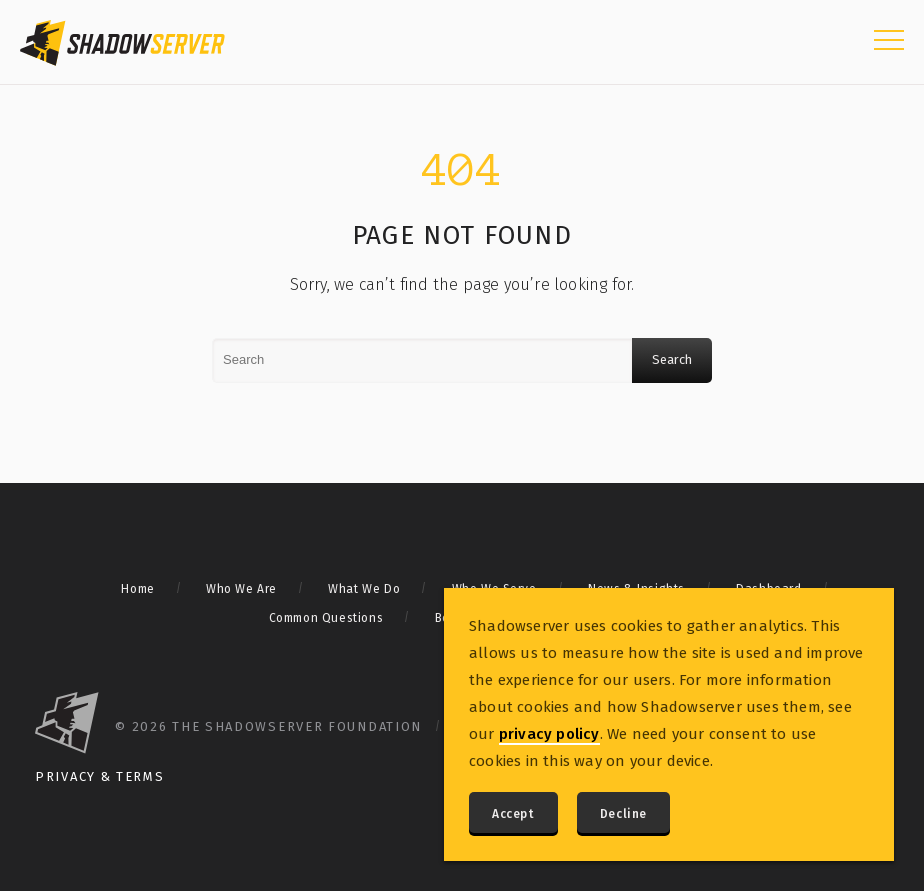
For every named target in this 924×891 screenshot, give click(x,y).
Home (137, 589)
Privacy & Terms (100, 776)
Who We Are (241, 589)
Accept (513, 814)
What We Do (364, 589)
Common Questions (326, 618)
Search (672, 359)
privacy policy (549, 734)
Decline (623, 814)
